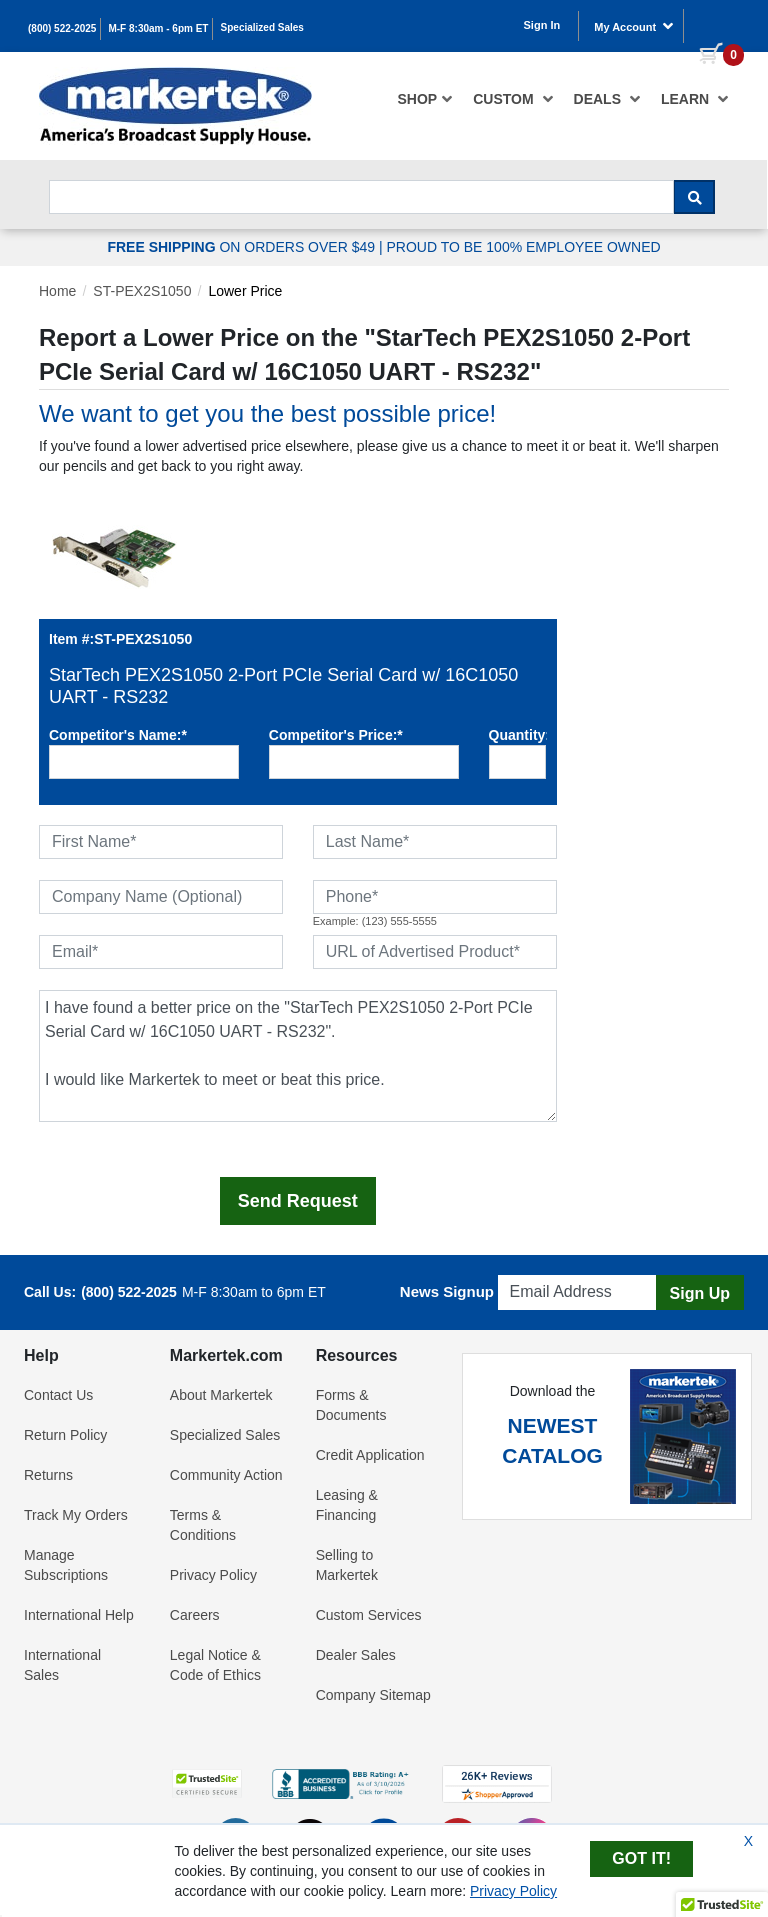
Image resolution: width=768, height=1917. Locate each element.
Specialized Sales (262, 27)
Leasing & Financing (347, 1505)
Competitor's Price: (336, 735)
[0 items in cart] (714, 24)
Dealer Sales (356, 1655)
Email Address (545, 1269)
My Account (634, 26)
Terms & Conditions (203, 1525)
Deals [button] (607, 99)
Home (57, 291)
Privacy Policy (213, 1575)
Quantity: (518, 735)
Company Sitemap (373, 1695)
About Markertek (221, 1395)
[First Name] (161, 842)
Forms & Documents (351, 1405)
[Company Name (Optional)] (161, 897)
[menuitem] (426, 99)
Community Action (226, 1475)
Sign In (542, 25)
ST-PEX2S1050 (142, 291)
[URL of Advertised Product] (435, 952)
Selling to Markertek (347, 1565)
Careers (195, 1615)
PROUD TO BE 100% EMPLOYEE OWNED (523, 247)
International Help (79, 1615)
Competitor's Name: (118, 735)
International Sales (62, 1665)
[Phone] (435, 897)
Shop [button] (426, 99)
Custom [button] (513, 99)
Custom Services (369, 1615)
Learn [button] (695, 99)
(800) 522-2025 (62, 28)
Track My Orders (76, 1515)
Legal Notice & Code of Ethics (215, 1665)
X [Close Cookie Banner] (748, 1841)
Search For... (85, 174)
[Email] (161, 952)
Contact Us (58, 1395)
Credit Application (370, 1455)
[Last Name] (435, 842)
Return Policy (65, 1435)
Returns (48, 1475)
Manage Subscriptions (66, 1565)
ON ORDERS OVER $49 (243, 247)
